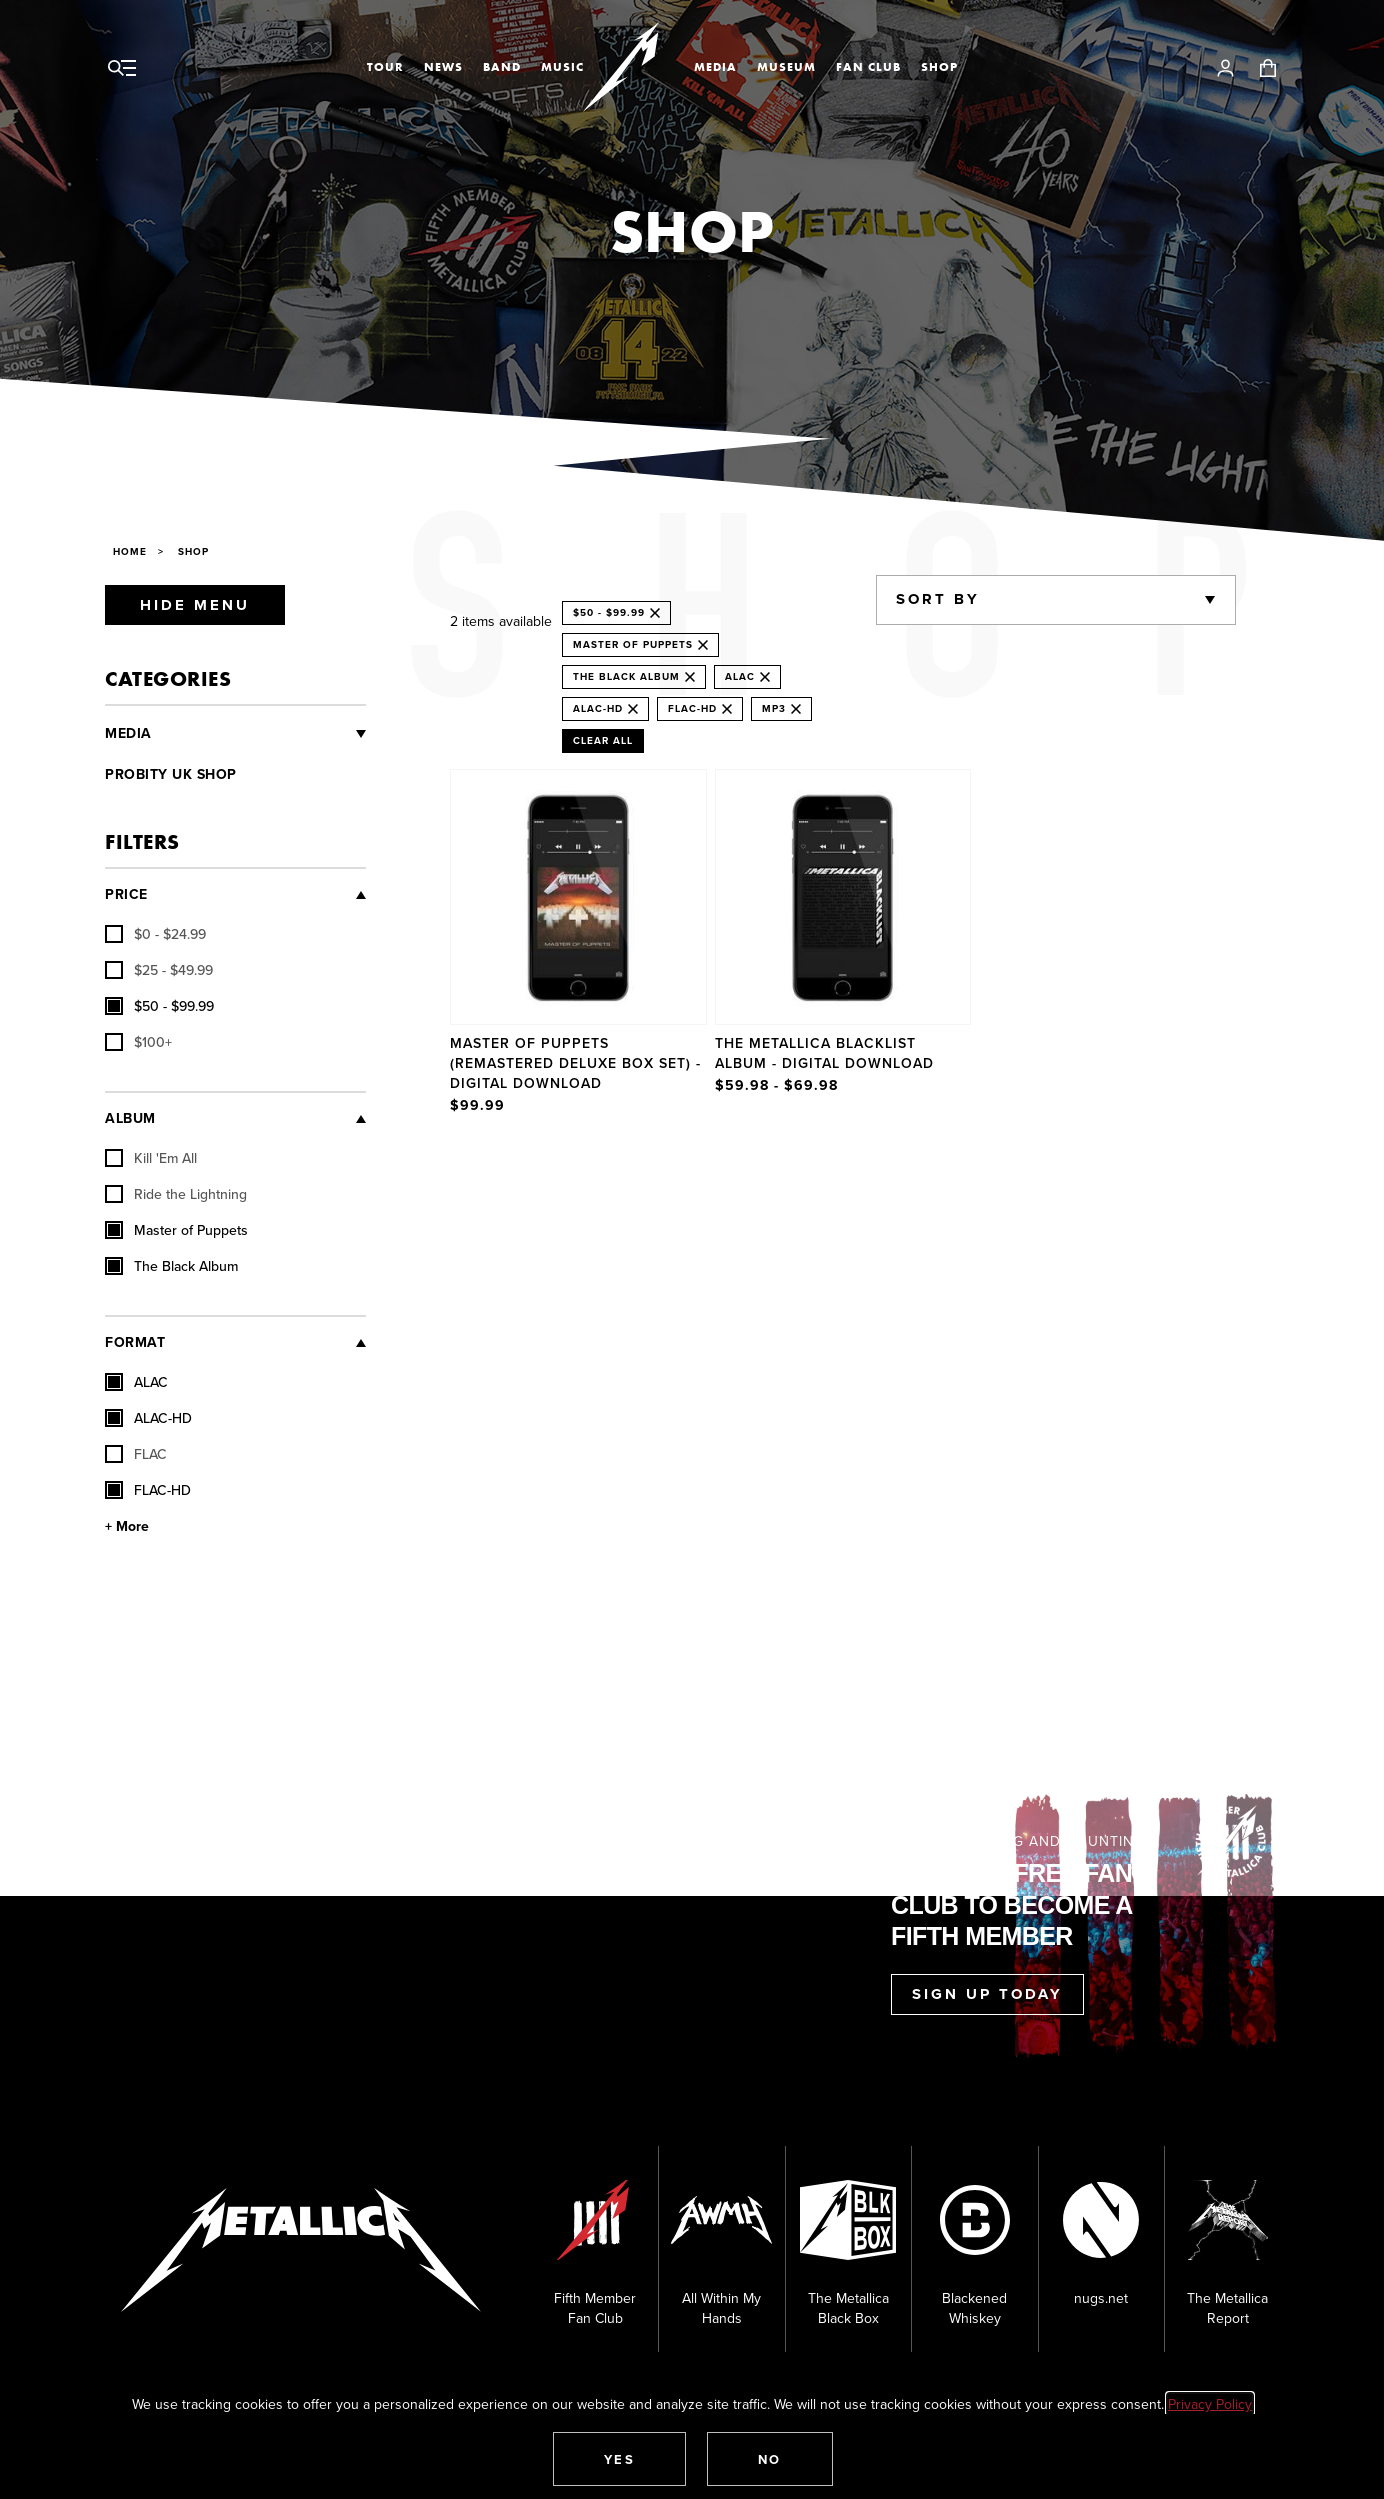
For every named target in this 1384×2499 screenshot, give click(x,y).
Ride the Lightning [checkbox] (176, 1194)
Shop (939, 67)
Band (502, 67)
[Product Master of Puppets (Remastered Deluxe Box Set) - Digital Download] (578, 944)
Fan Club (868, 67)
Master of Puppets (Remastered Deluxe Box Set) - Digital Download (575, 1063)
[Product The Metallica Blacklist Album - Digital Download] (843, 944)
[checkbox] (155, 934)
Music (562, 67)
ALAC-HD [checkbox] (148, 1418)
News (443, 67)
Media (715, 67)
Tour (385, 67)
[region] (843, 944)
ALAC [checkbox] (136, 1382)
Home (130, 551)
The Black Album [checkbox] (171, 1266)
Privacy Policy (1210, 2404)
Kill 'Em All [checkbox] (151, 1158)
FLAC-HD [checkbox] (148, 1490)
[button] (620, 2459)
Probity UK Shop (171, 774)
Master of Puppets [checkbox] (176, 1230)
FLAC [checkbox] (136, 1454)
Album (130, 1118)
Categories (168, 678)
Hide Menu (195, 605)
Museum (786, 67)
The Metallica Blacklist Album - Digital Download (824, 1053)
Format (135, 1342)
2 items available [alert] (501, 621)
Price (126, 894)
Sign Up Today (987, 1994)
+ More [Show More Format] (127, 1526)
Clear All (603, 740)
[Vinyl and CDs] (259, 734)
